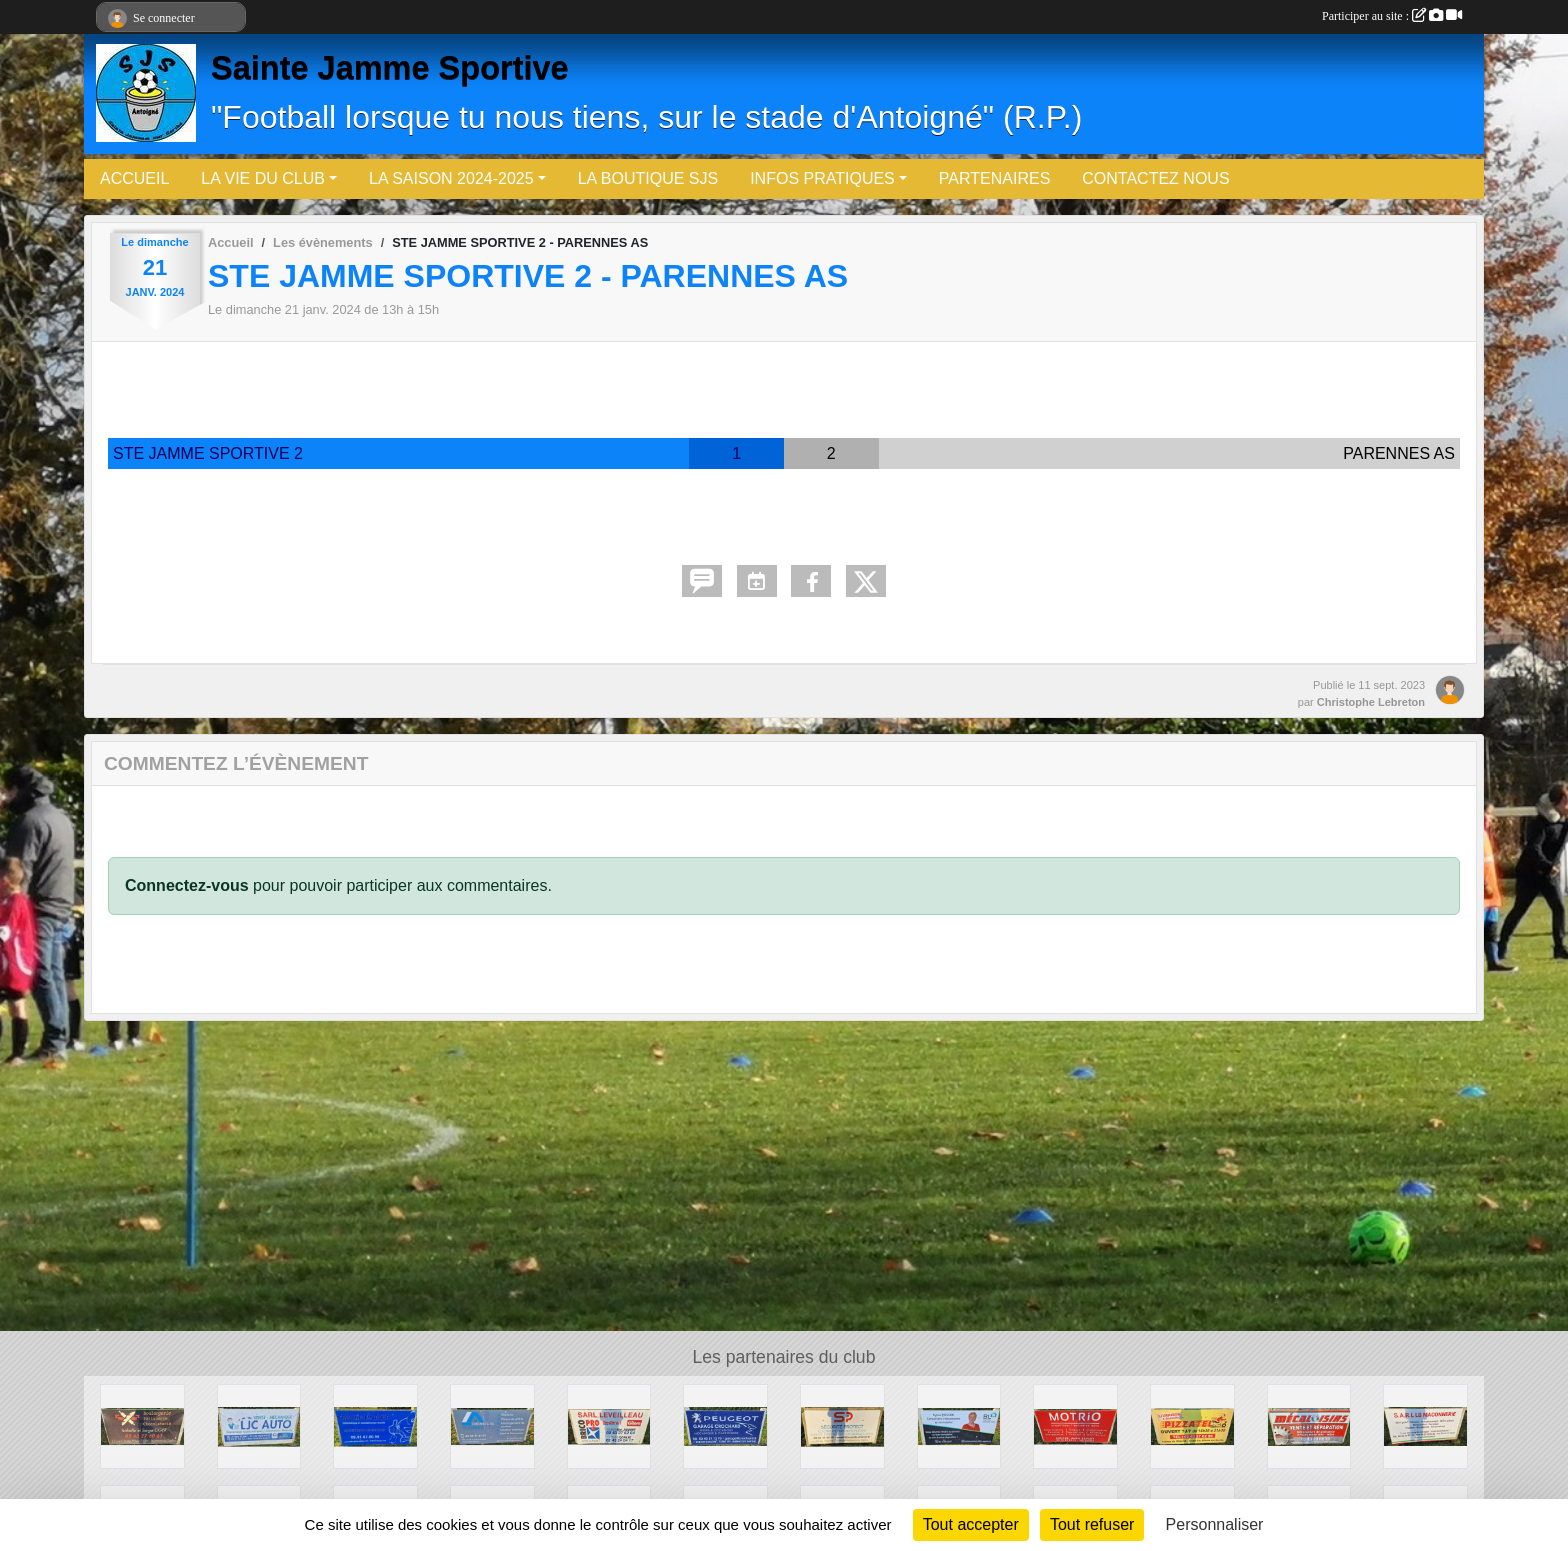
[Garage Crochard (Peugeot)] (725, 1425)
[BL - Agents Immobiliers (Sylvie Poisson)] (959, 1425)
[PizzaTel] (1192, 1425)
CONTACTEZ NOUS (1155, 178)
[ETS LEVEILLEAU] (609, 1425)
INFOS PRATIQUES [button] (822, 178)
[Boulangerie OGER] (142, 1425)
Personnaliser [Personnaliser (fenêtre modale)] (1215, 1524)
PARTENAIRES (994, 178)
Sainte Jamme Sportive (390, 68)
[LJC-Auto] (259, 1425)
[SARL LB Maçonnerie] (1425, 1425)
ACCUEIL (134, 178)
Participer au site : (1392, 16)
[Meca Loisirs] (1309, 1425)
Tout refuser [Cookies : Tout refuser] (1092, 1524)
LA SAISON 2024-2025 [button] (451, 178)
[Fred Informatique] (375, 1425)
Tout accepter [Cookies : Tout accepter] (971, 1524)
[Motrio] (1075, 1425)
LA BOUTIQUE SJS (648, 178)
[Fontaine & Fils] (492, 1425)
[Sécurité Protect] (842, 1425)
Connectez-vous (187, 885)
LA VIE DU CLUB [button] (263, 178)
